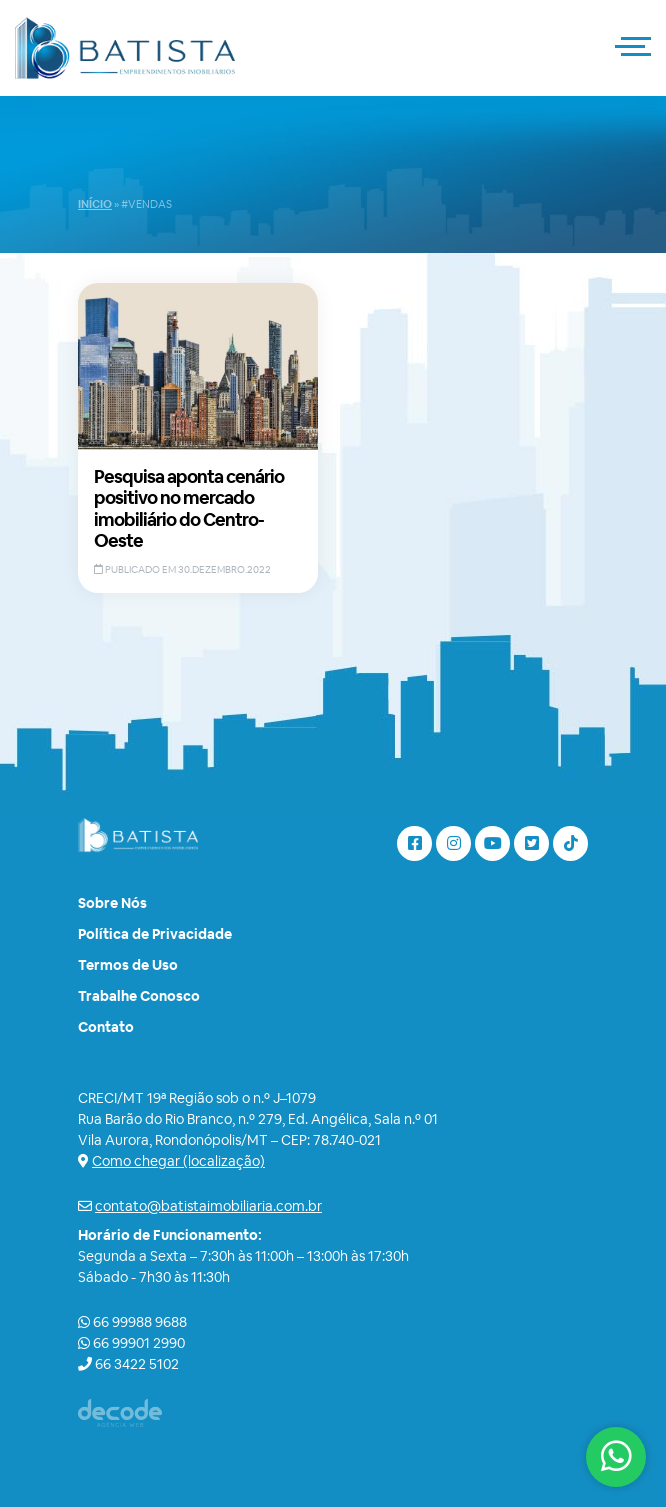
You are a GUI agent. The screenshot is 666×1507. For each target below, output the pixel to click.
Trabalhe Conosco (139, 996)
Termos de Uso (128, 965)
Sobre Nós (112, 903)
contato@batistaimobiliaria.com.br (208, 1206)
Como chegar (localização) (178, 1161)
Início (95, 204)
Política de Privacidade (155, 934)
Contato (106, 1027)
